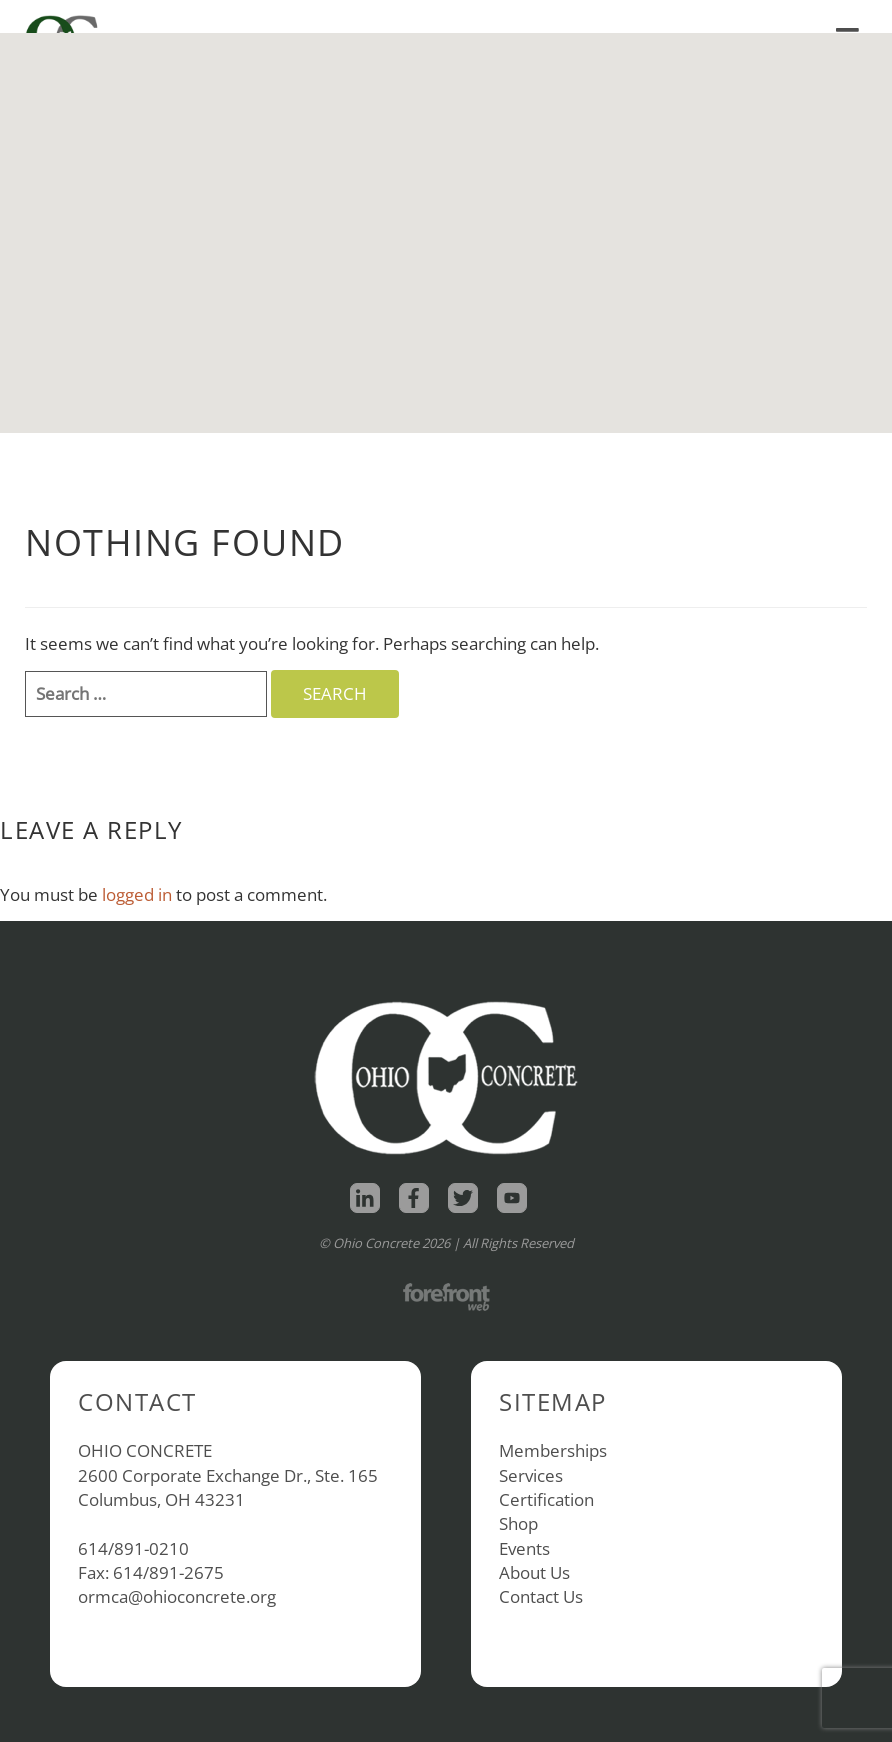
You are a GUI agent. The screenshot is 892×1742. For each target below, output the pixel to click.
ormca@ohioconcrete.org (177, 1596)
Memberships (553, 1450)
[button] (446, 214)
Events (524, 1548)
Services (531, 1475)
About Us (534, 1572)
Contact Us (541, 1596)
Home (583, 16)
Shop (656, 16)
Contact (826, 16)
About (740, 16)
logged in (137, 894)
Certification (546, 1499)
